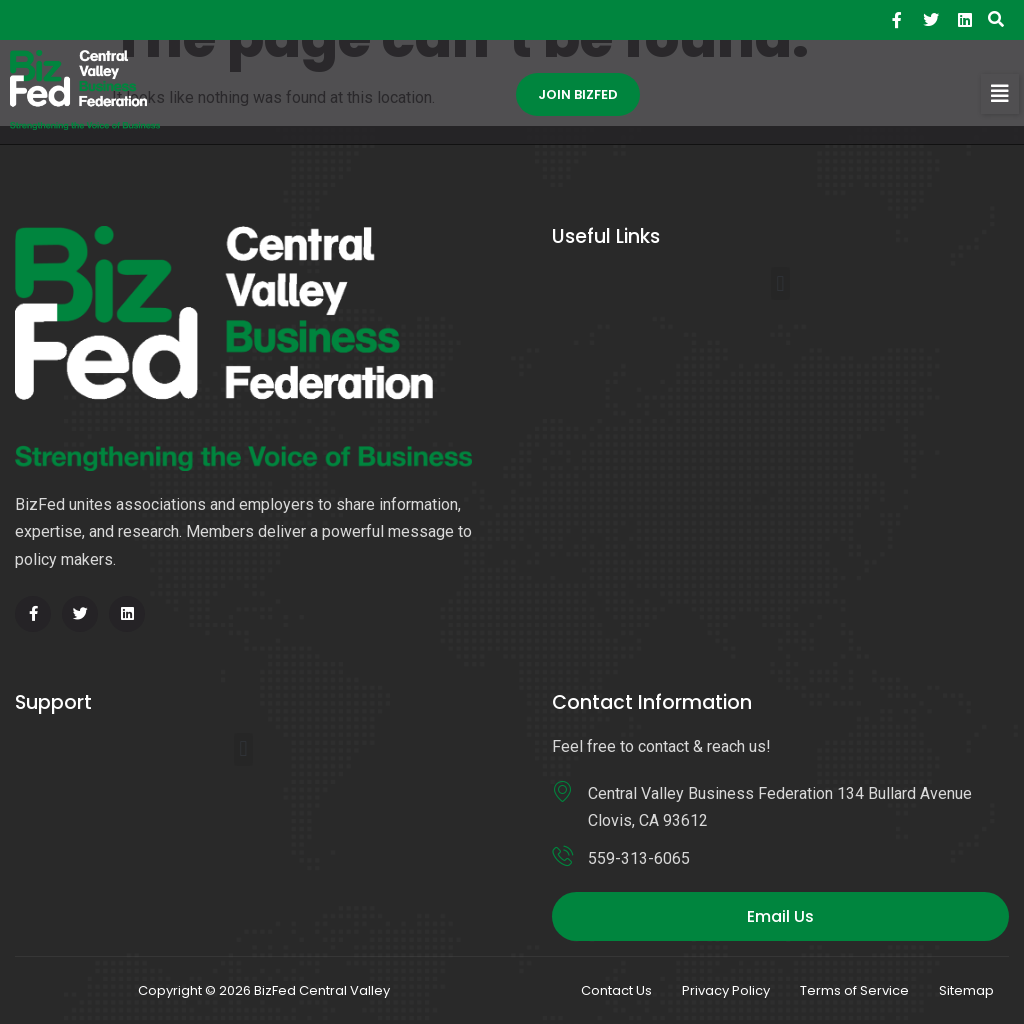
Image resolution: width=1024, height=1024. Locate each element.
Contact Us (616, 990)
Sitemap (966, 990)
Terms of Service (854, 990)
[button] (1000, 94)
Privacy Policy (726, 990)
